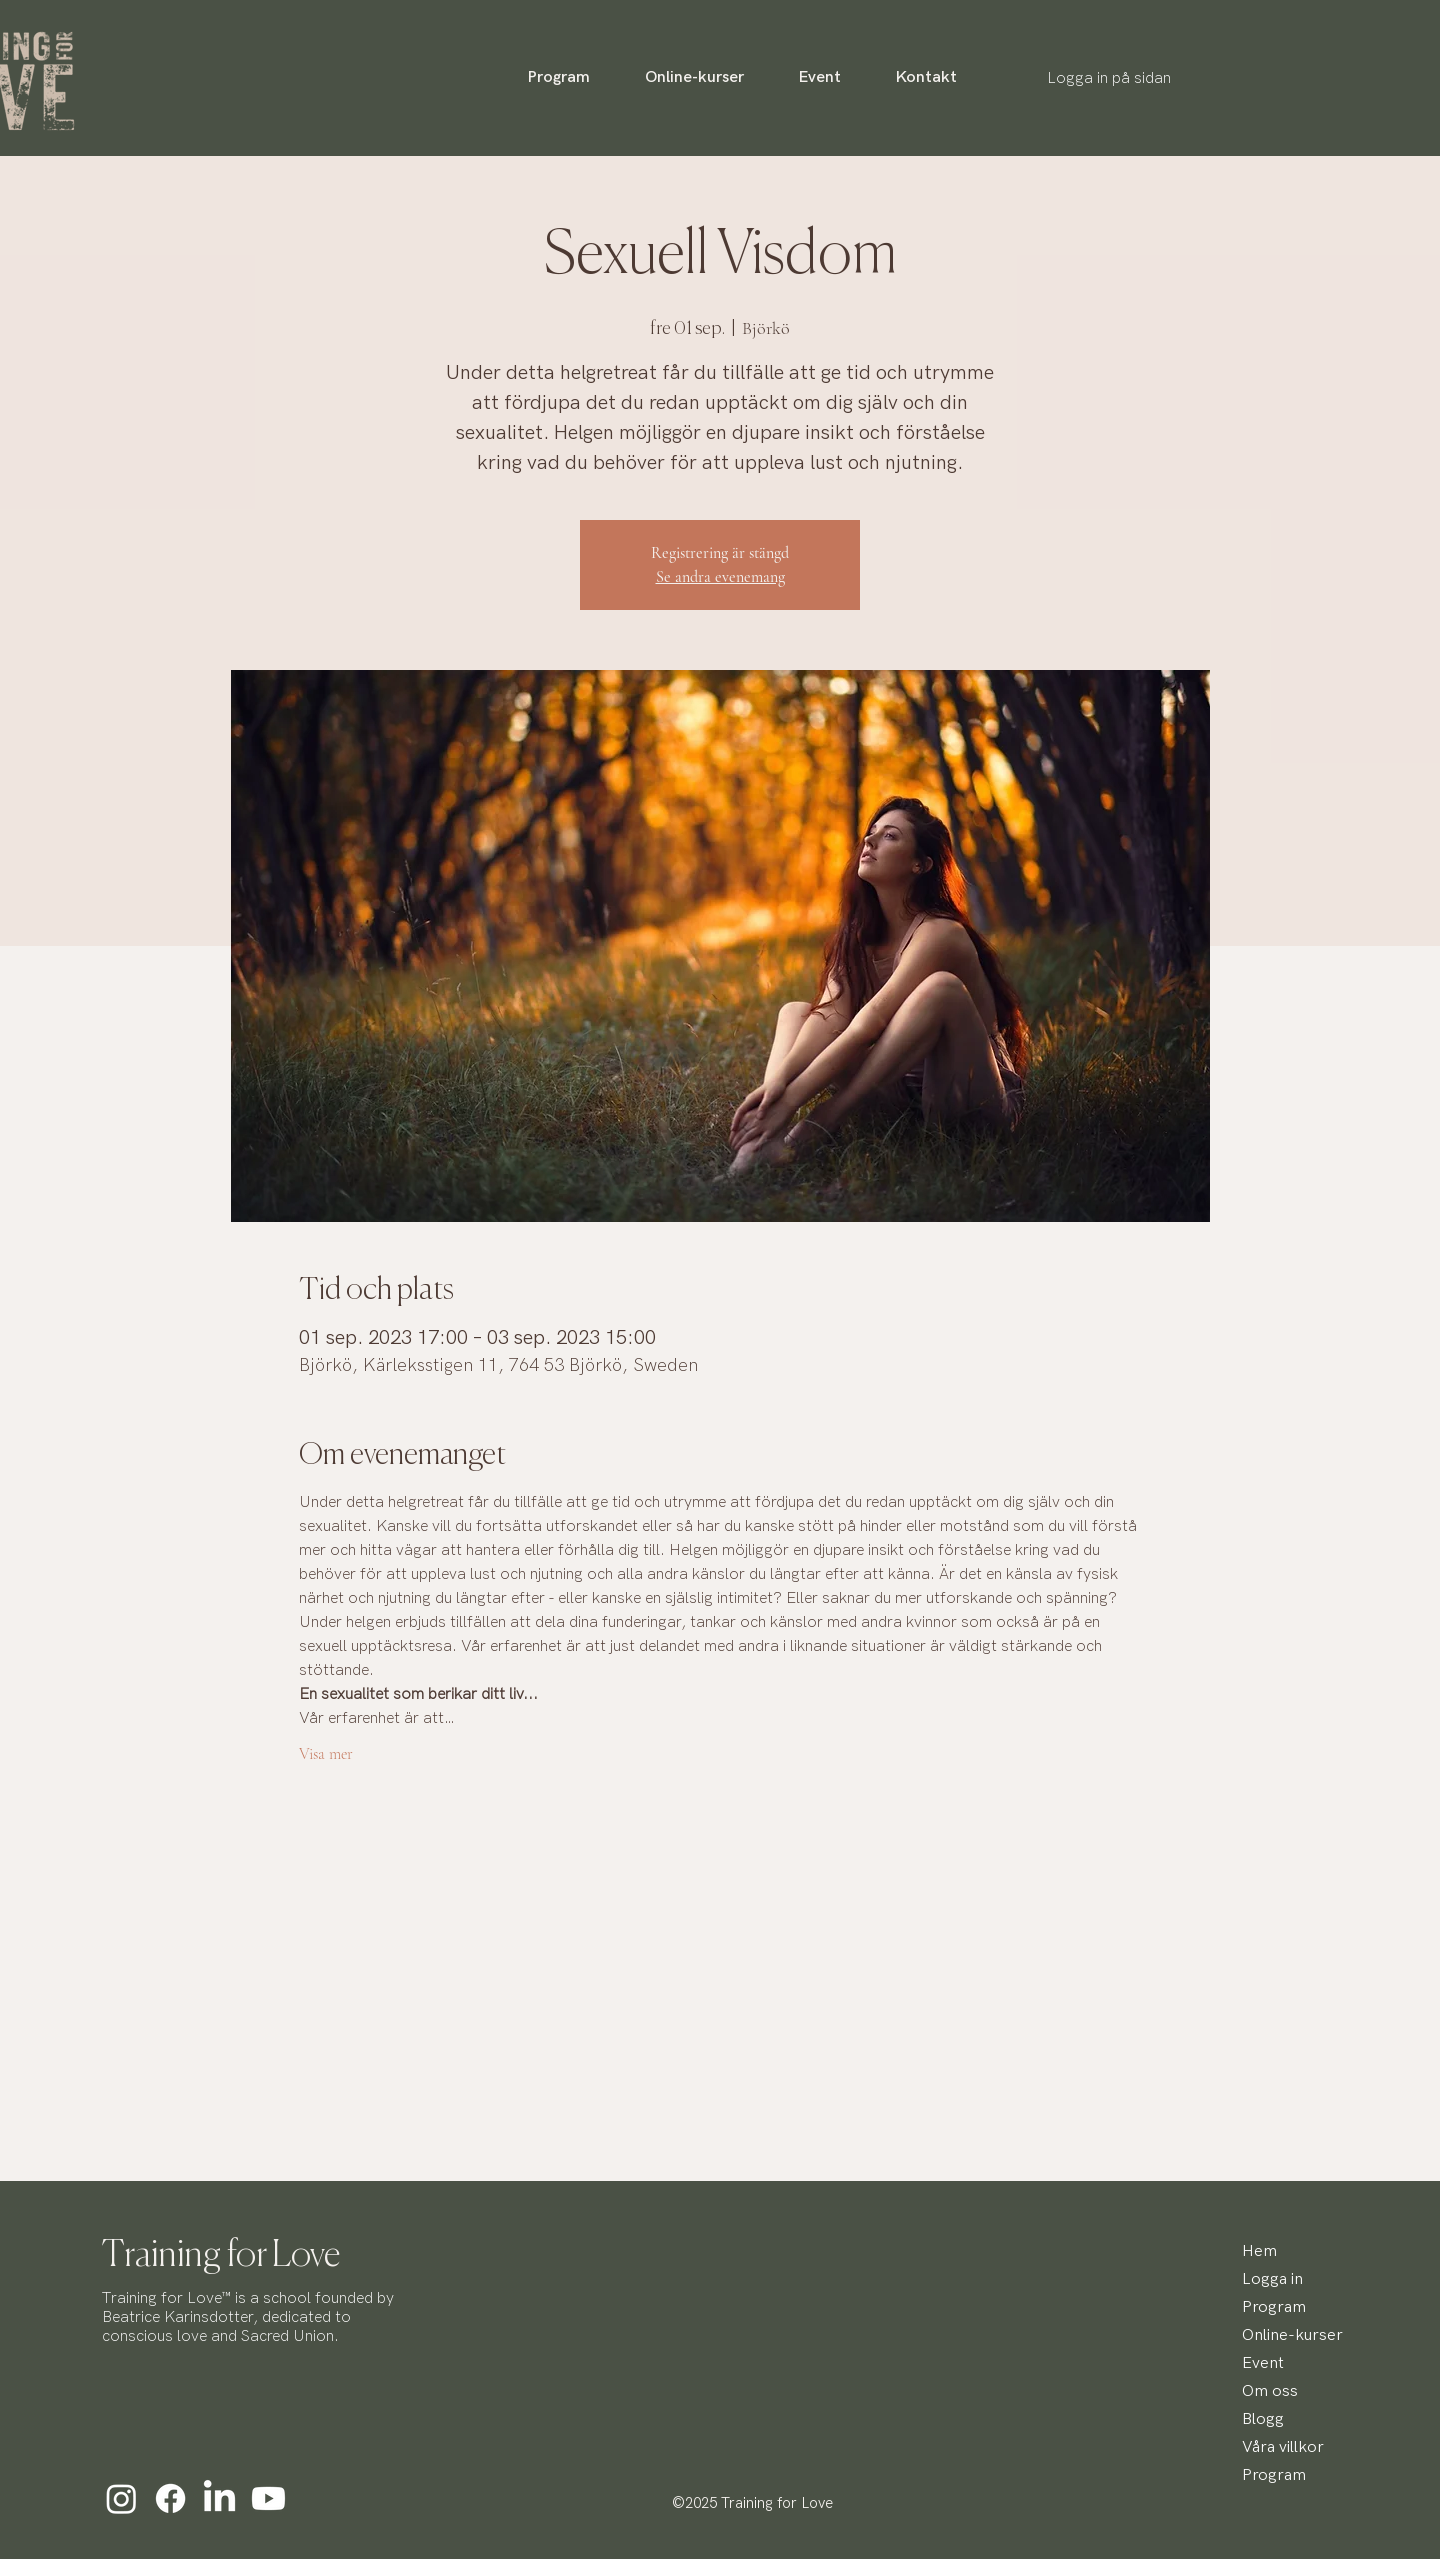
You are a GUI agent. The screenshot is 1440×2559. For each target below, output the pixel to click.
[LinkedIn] (219, 2498)
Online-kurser (1290, 2335)
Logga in (1272, 2279)
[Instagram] (121, 2498)
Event (1263, 2363)
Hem (1259, 2251)
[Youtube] (268, 2498)
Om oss (1270, 2391)
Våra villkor (1283, 2447)
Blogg (1263, 2419)
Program (1274, 2307)
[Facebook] (170, 2498)
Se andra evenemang (720, 577)
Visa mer (326, 1754)
